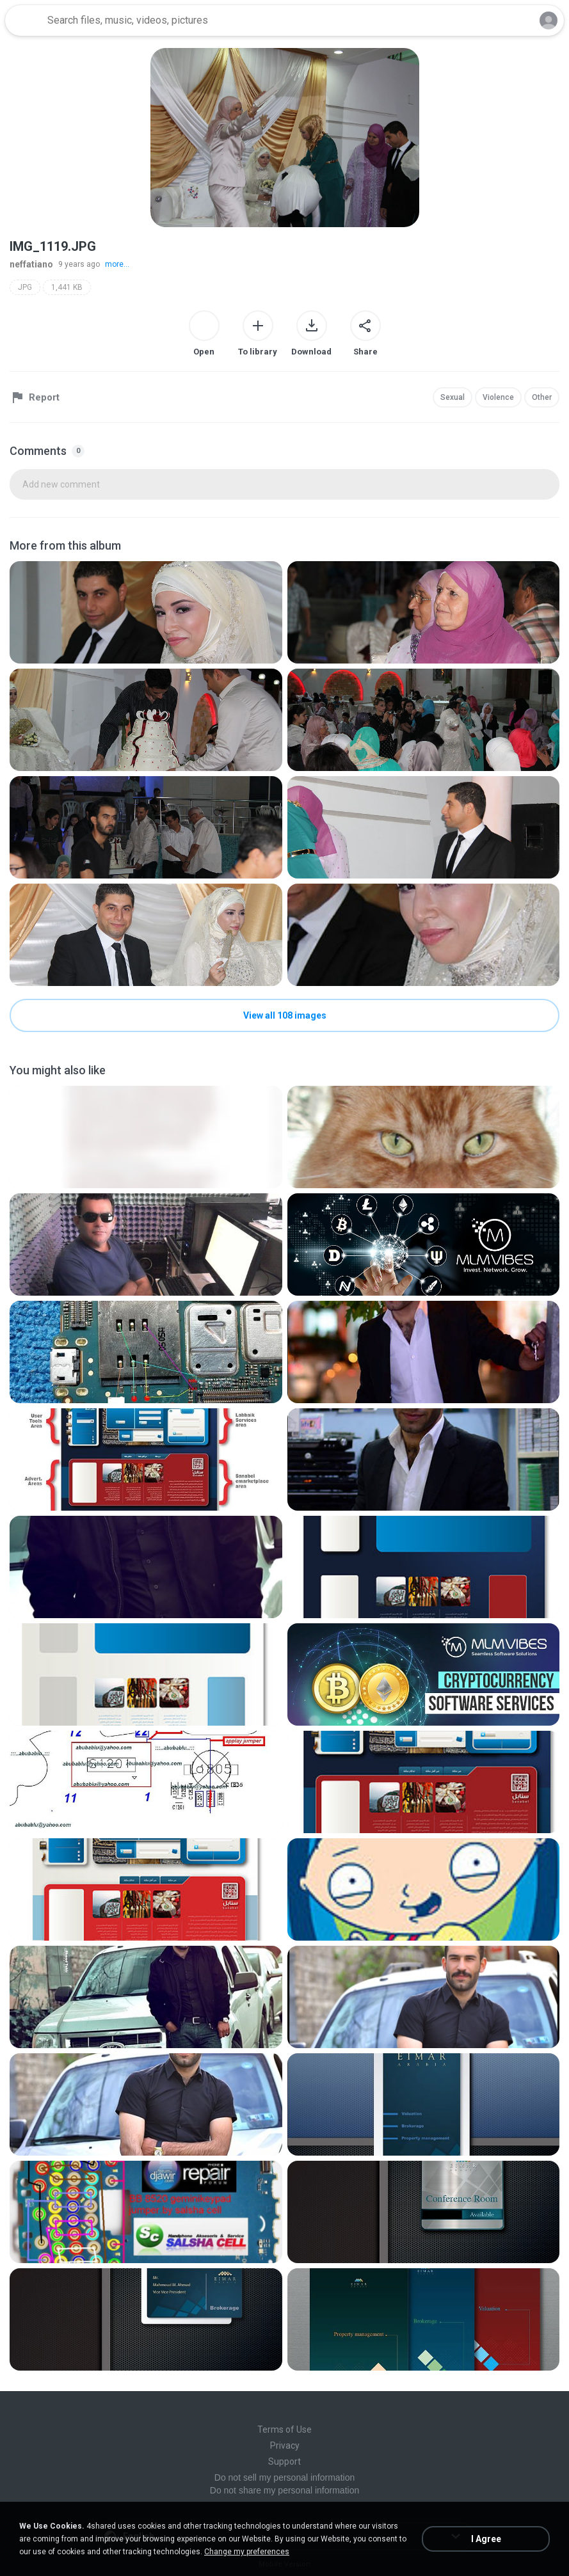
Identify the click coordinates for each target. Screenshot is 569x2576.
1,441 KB (67, 287)
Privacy (285, 2445)
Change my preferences (246, 2551)
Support (284, 2461)
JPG (25, 287)
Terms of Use (284, 2429)
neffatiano (31, 264)
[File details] (146, 612)
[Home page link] (24, 20)
